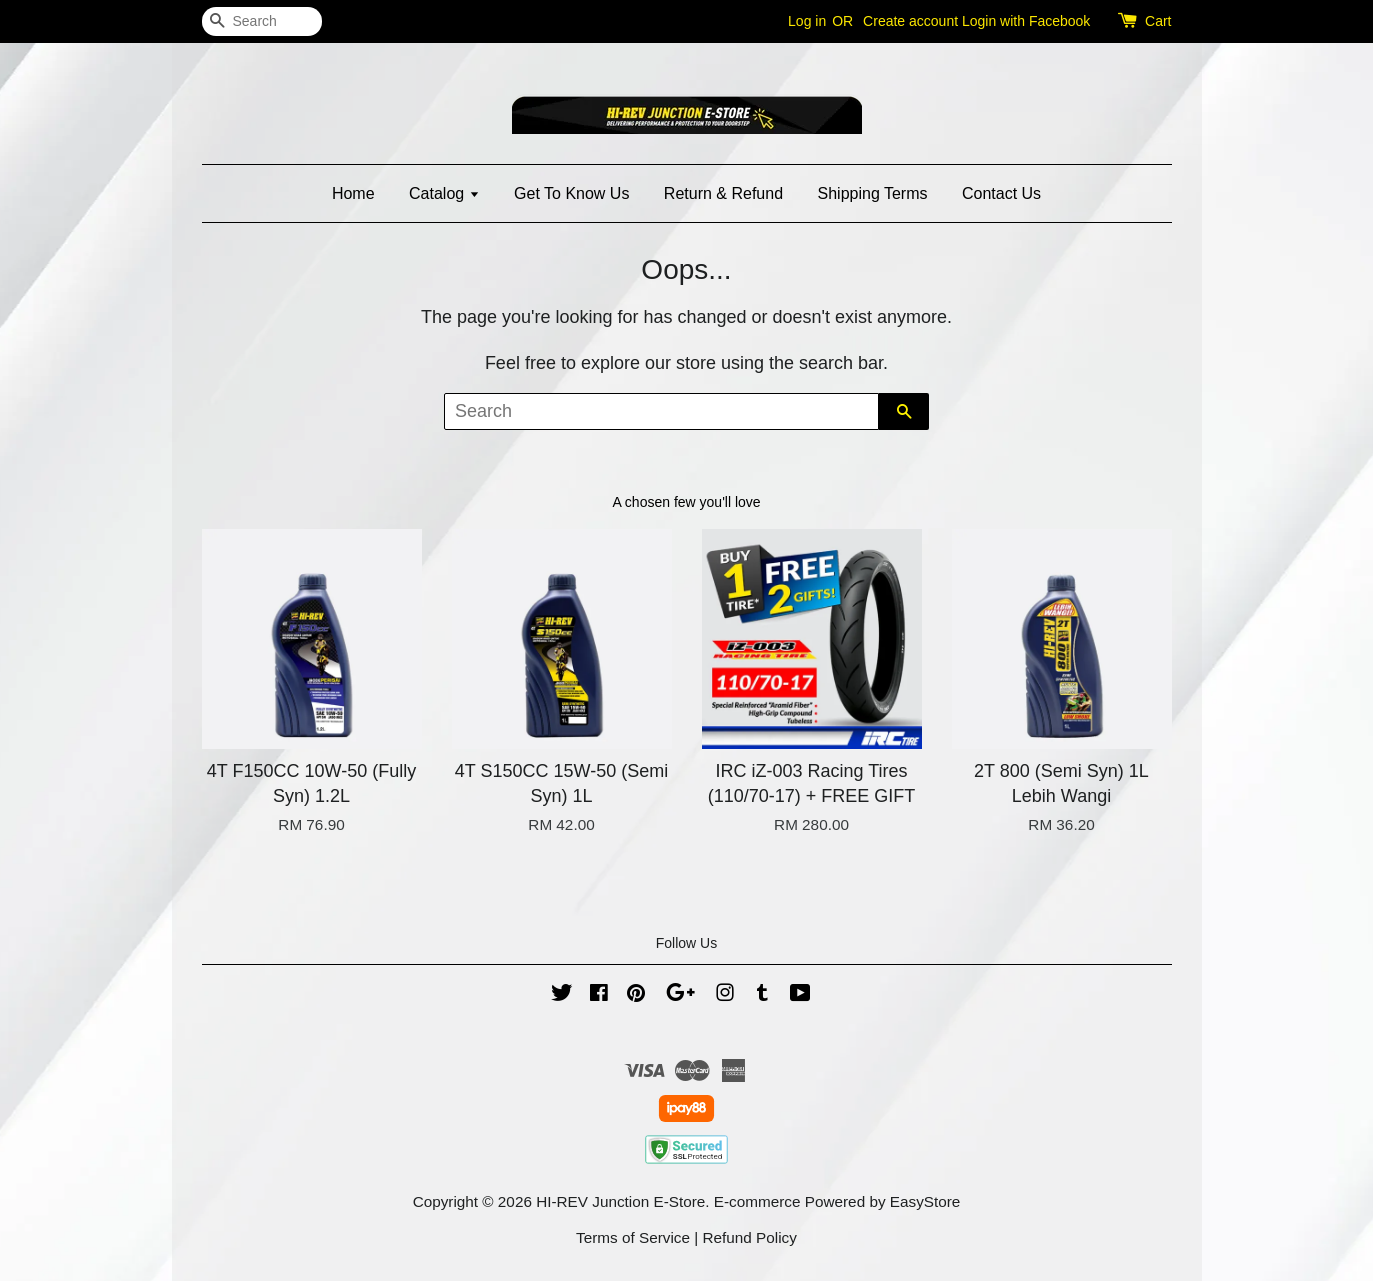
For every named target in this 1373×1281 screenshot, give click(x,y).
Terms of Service (633, 1237)
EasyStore (925, 1201)
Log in (807, 21)
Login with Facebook (1026, 21)
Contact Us (1001, 193)
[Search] (262, 21)
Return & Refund (723, 193)
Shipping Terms (873, 193)
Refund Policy (750, 1237)
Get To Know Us (571, 193)
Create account (910, 21)
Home (353, 193)
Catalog (444, 193)
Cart (1158, 21)
